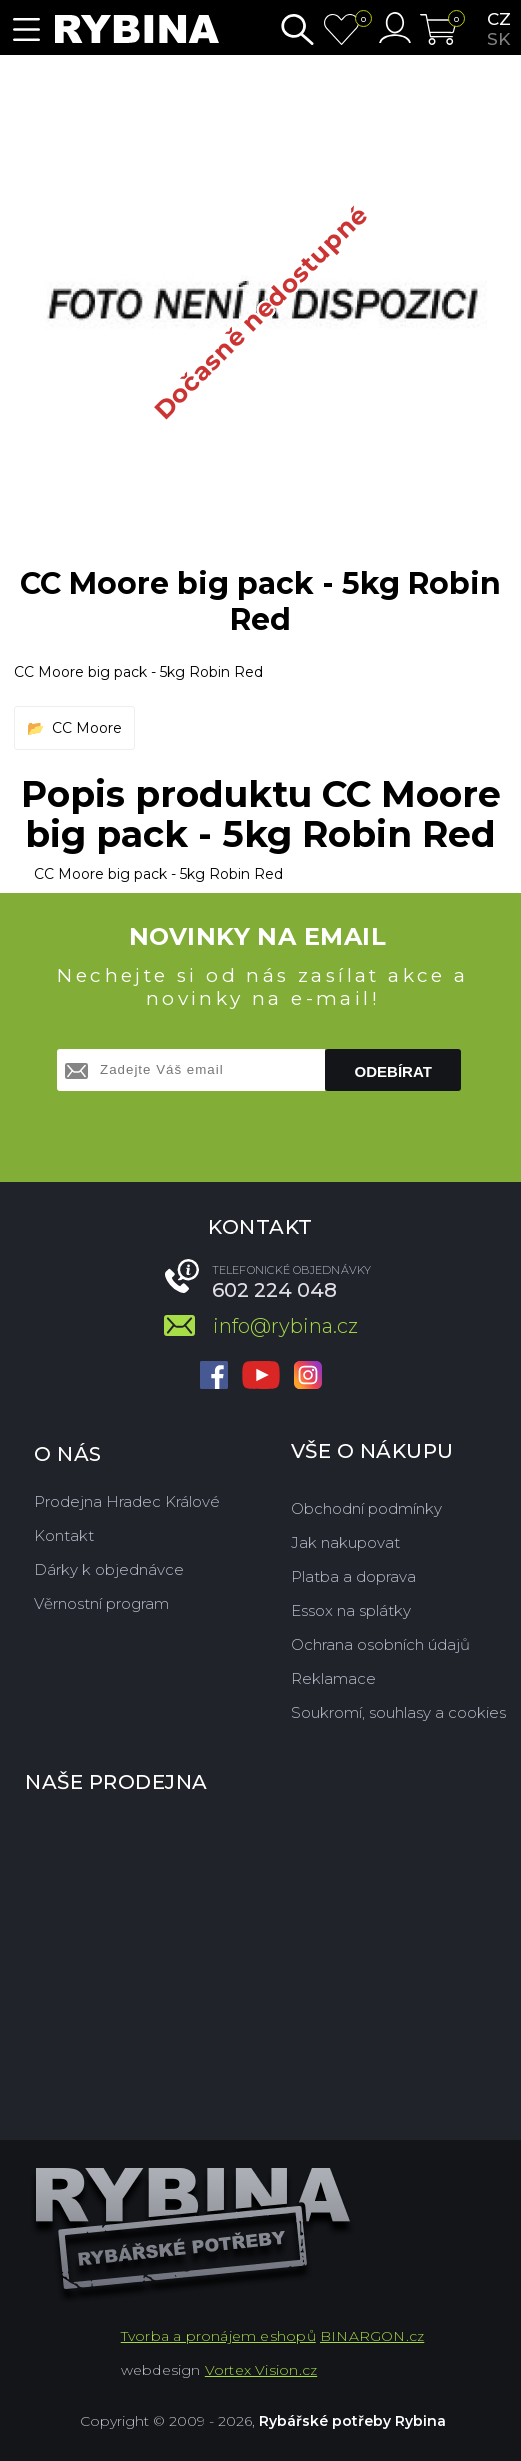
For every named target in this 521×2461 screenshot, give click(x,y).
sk (498, 39)
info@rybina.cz (285, 1326)
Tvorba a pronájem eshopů (218, 2336)
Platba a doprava (353, 1576)
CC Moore (87, 728)
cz (499, 19)
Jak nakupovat (345, 1542)
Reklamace (333, 1678)
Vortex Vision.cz (261, 2370)
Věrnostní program (101, 1603)
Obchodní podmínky (366, 1508)
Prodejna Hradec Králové (127, 1501)
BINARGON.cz (372, 2336)
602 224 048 (274, 1290)
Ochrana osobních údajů (380, 1644)
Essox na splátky (351, 1610)
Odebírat (393, 1071)
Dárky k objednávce (109, 1569)
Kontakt (64, 1535)
